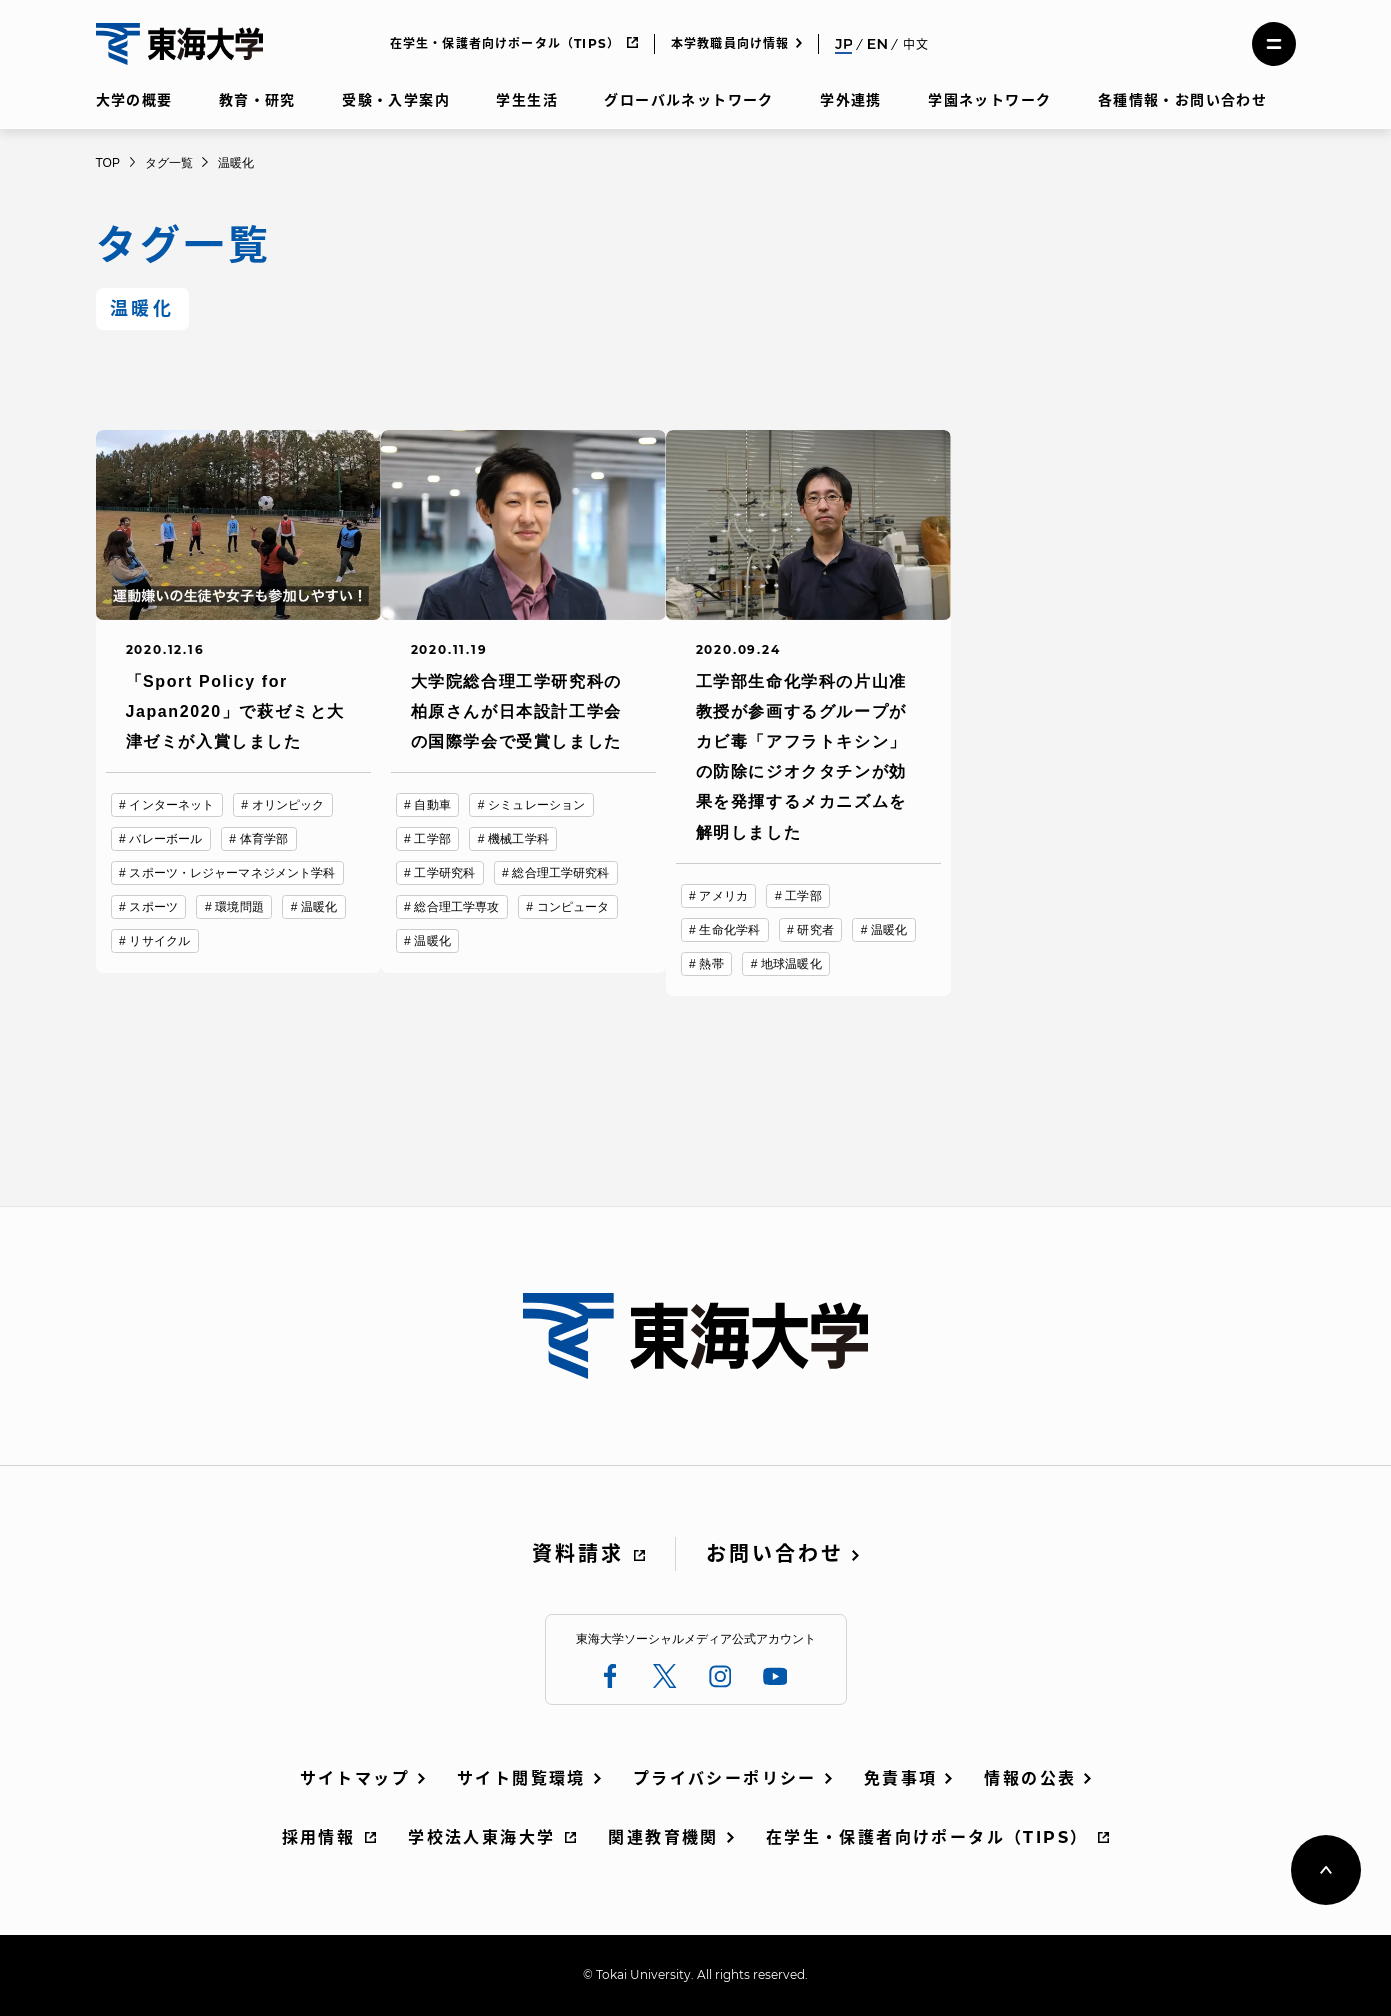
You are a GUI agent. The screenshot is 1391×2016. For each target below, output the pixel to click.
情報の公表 (1030, 1778)
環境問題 (239, 907)
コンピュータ (573, 907)
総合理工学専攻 (456, 907)
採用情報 (319, 1837)
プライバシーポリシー (725, 1778)
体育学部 (264, 839)
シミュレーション (536, 805)
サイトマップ (355, 1778)
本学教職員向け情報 (730, 43)
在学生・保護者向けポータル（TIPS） (505, 43)
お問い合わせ (775, 1554)
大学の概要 (134, 100)
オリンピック (288, 805)
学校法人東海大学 (481, 1837)
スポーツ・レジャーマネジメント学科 (232, 873)
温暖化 (319, 907)
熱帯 (711, 964)
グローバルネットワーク (688, 100)
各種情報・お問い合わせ (1182, 100)
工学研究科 (444, 873)
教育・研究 (257, 100)
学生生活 (527, 100)
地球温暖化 (791, 964)
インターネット (171, 805)
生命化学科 (729, 930)
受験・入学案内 (396, 100)
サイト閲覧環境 (521, 1778)
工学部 (432, 839)
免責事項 (901, 1778)
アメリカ (723, 896)
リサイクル (159, 941)
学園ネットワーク (989, 100)
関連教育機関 (663, 1837)
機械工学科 (518, 839)
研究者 (815, 930)
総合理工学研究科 (560, 873)
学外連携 (851, 100)
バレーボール (165, 839)
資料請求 (578, 1554)
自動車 (432, 805)
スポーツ (153, 907)
